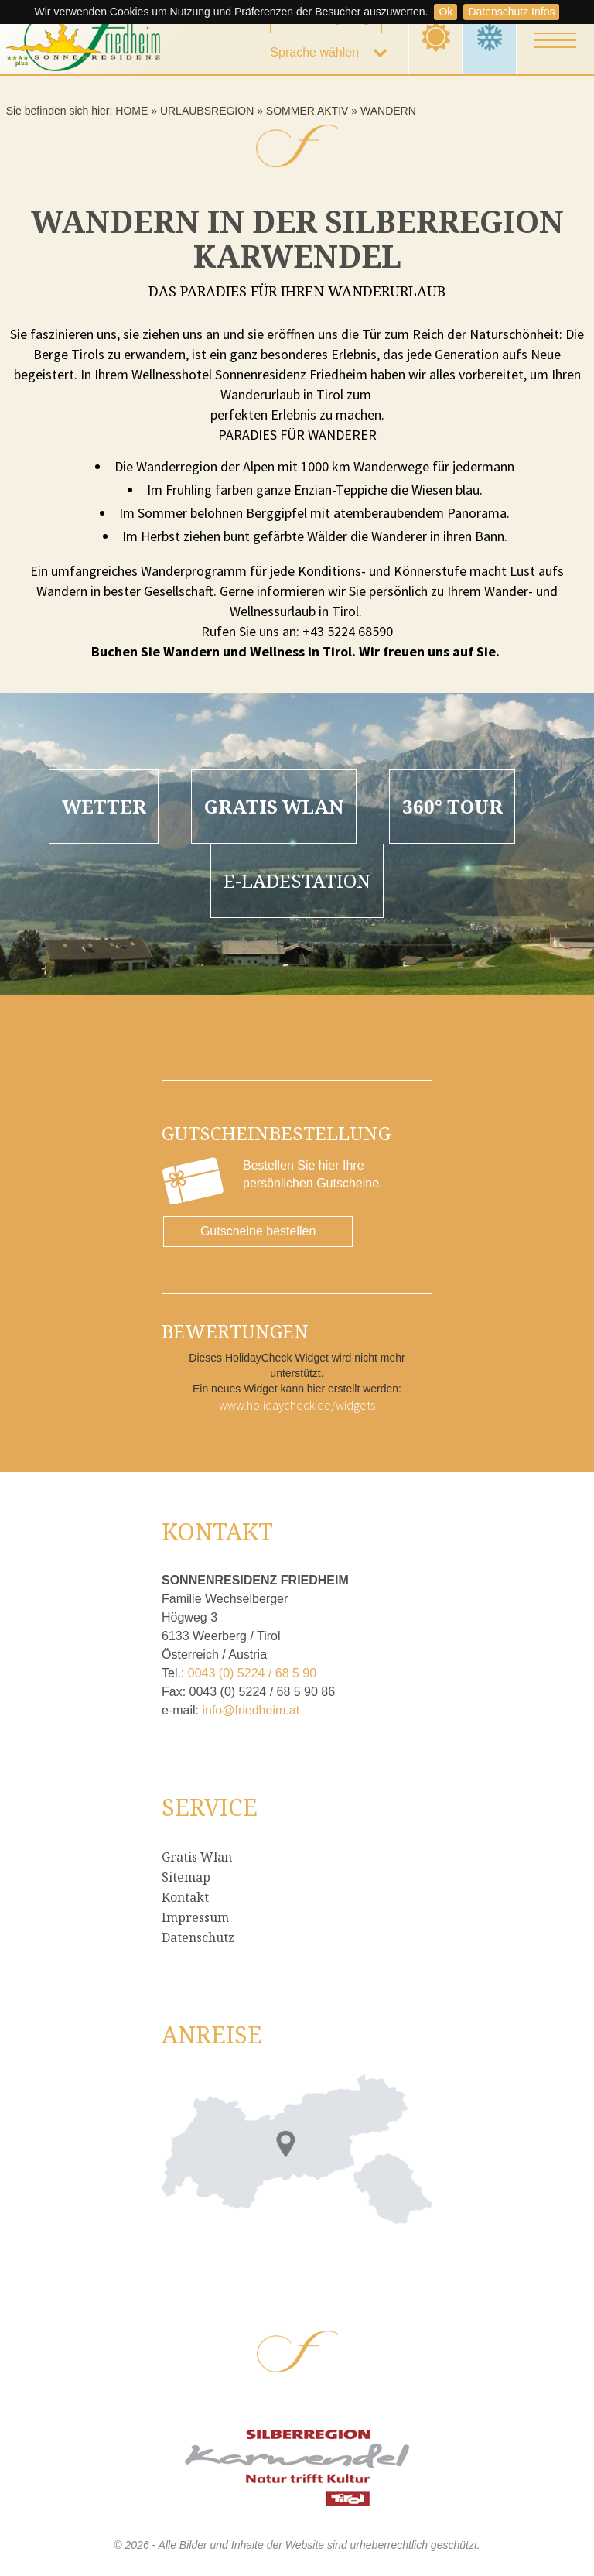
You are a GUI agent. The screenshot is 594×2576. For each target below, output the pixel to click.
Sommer (436, 37)
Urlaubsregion (207, 110)
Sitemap (186, 1877)
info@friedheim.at (250, 1710)
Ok (445, 11)
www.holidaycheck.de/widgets (297, 1405)
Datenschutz (198, 1937)
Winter (490, 37)
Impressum (195, 1917)
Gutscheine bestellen (258, 1231)
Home (131, 110)
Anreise (212, 2034)
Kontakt (185, 1897)
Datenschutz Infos (511, 11)
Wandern (388, 110)
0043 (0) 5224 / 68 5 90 (252, 1673)
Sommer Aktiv (307, 110)
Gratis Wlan (197, 1856)
